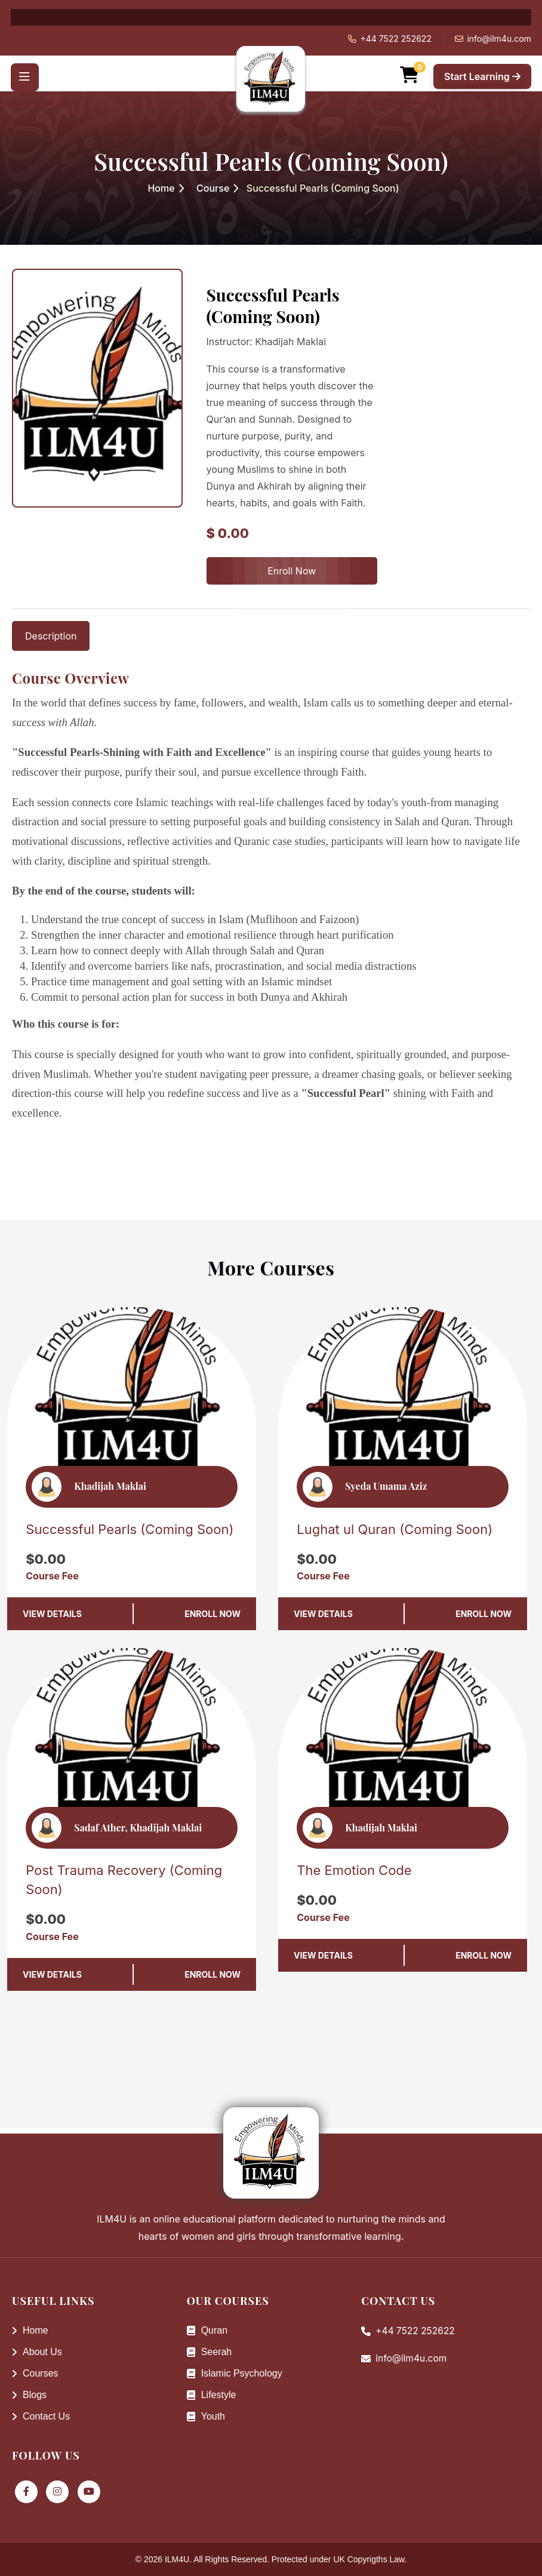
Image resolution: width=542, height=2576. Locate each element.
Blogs (29, 2395)
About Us (37, 2352)
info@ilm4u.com (499, 38)
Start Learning (482, 73)
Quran (207, 2330)
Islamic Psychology (234, 2373)
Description (50, 636)
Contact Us (41, 2416)
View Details (52, 1614)
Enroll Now (291, 571)
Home (160, 188)
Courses (35, 2373)
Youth (206, 2416)
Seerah (209, 2352)
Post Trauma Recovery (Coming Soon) (124, 1879)
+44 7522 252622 (396, 38)
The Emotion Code (354, 1870)
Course (212, 188)
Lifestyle (211, 2395)
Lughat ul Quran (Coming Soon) (394, 1529)
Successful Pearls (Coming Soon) (129, 1529)
